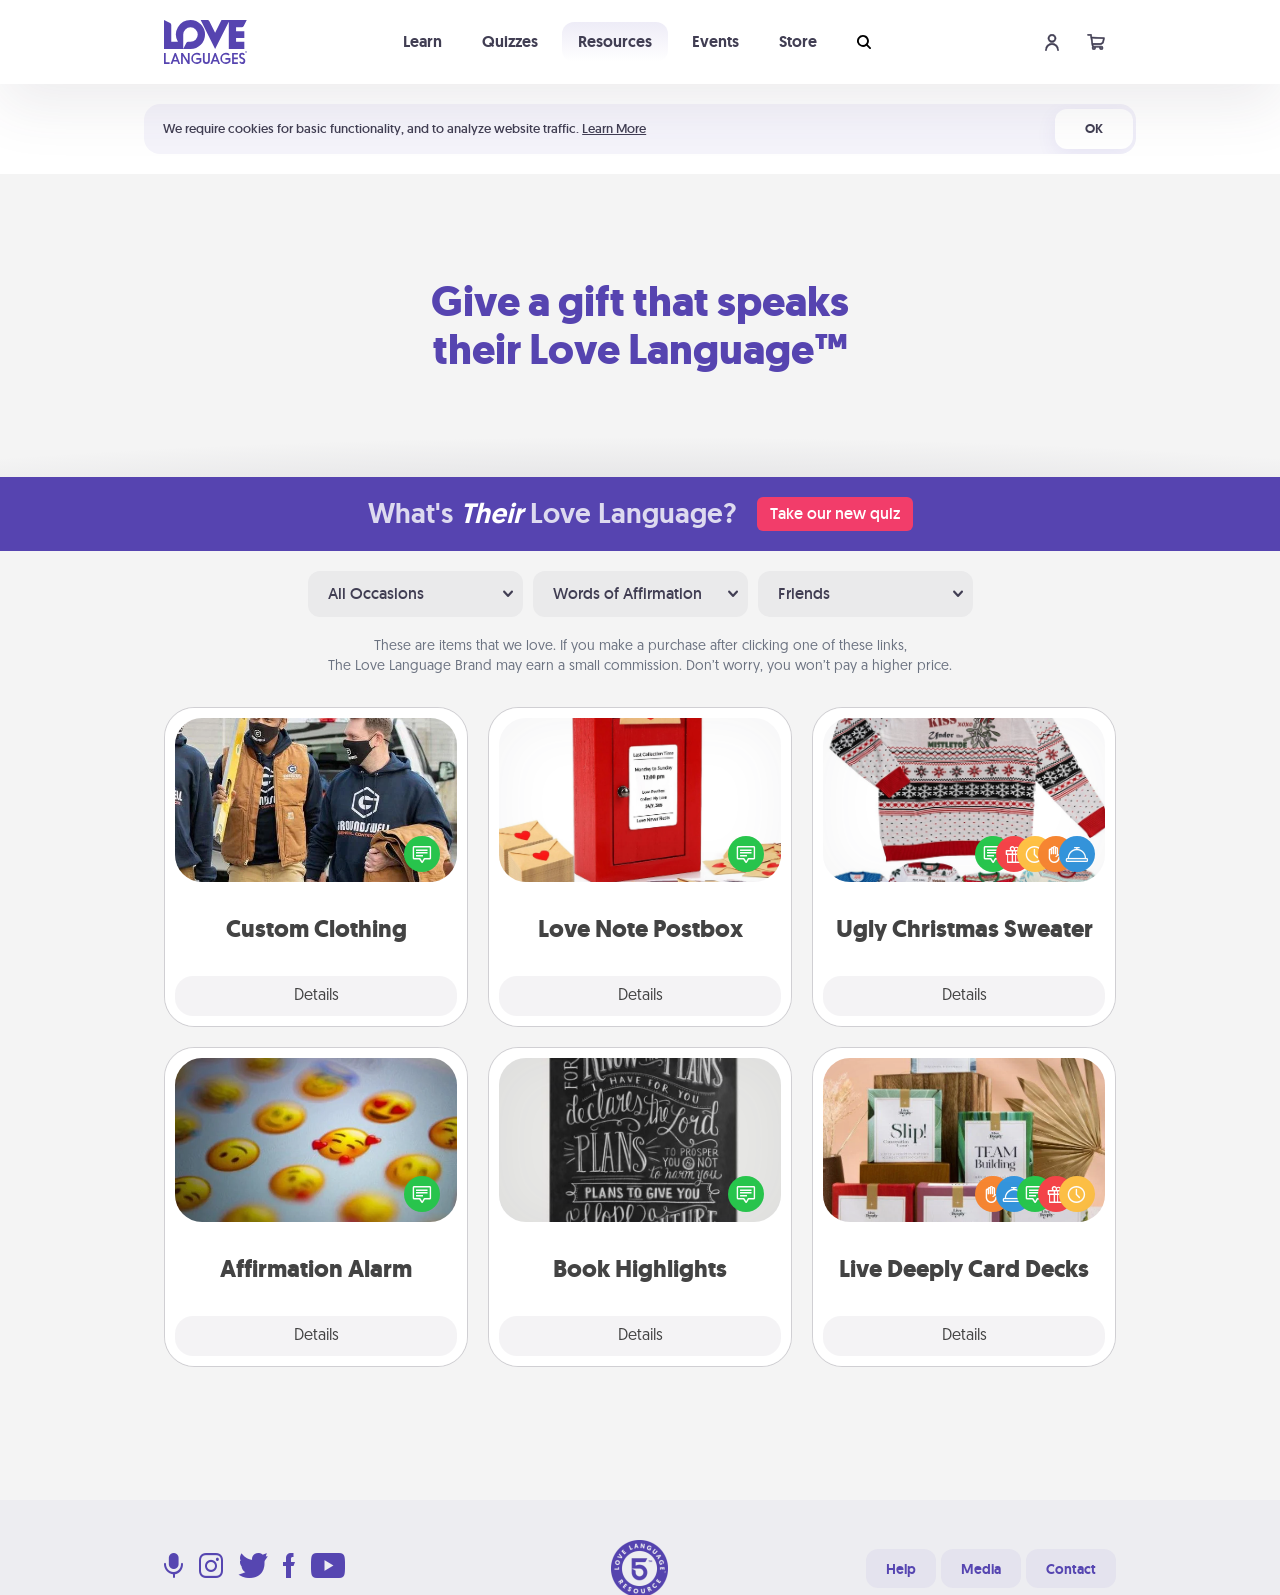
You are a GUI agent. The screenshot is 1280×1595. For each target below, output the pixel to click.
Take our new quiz (835, 513)
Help (901, 1569)
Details (316, 996)
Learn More (614, 128)
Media (981, 1569)
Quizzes (510, 41)
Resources (615, 41)
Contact (1071, 1569)
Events (715, 41)
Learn (422, 41)
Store (798, 41)
